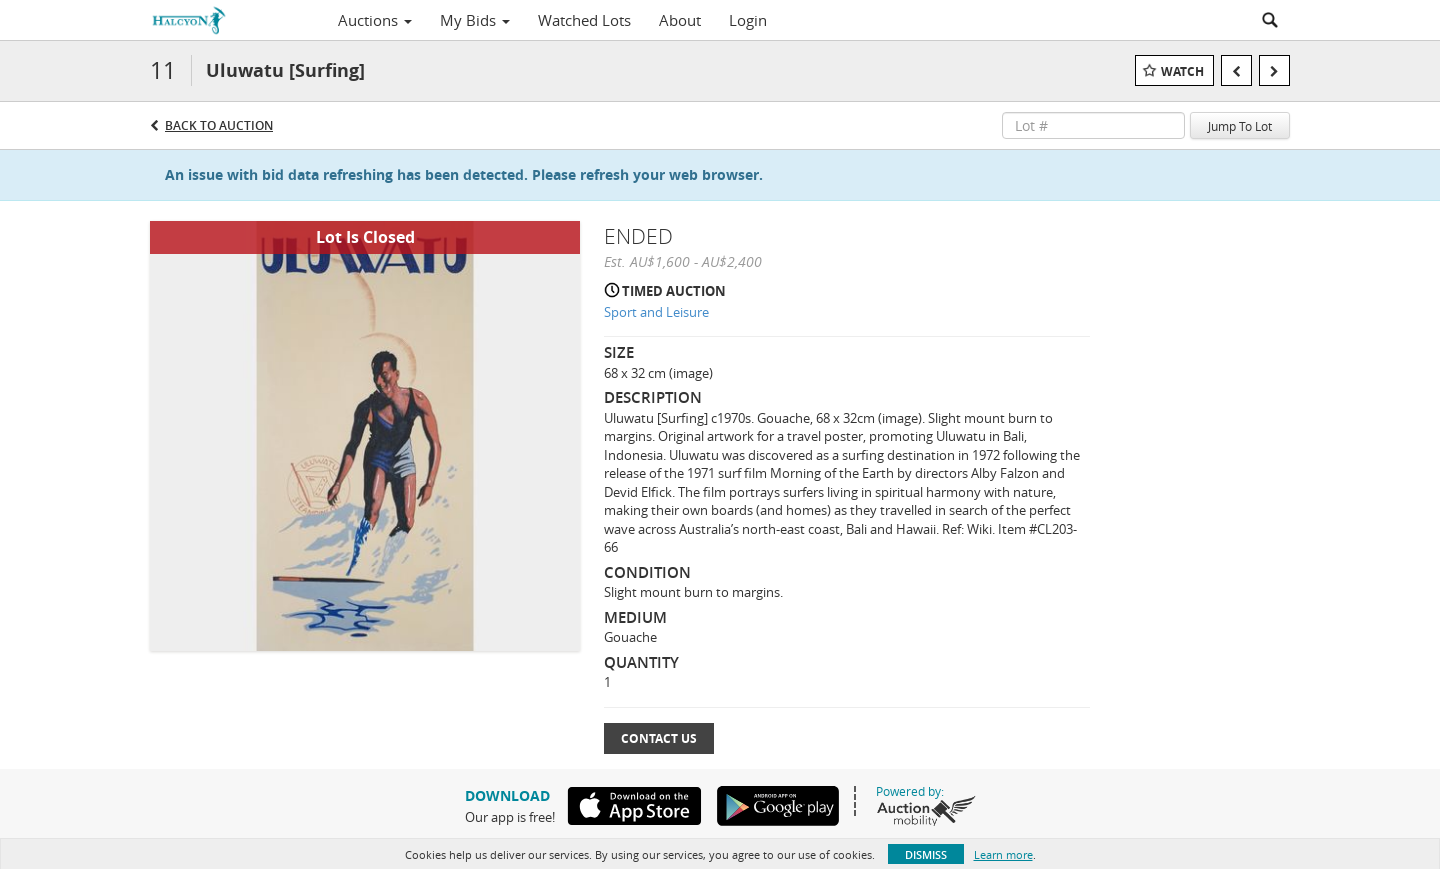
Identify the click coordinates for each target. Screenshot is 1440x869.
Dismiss (926, 854)
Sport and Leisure (656, 312)
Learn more (1003, 854)
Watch (1182, 71)
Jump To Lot (1240, 126)
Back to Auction (219, 125)
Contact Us (659, 738)
